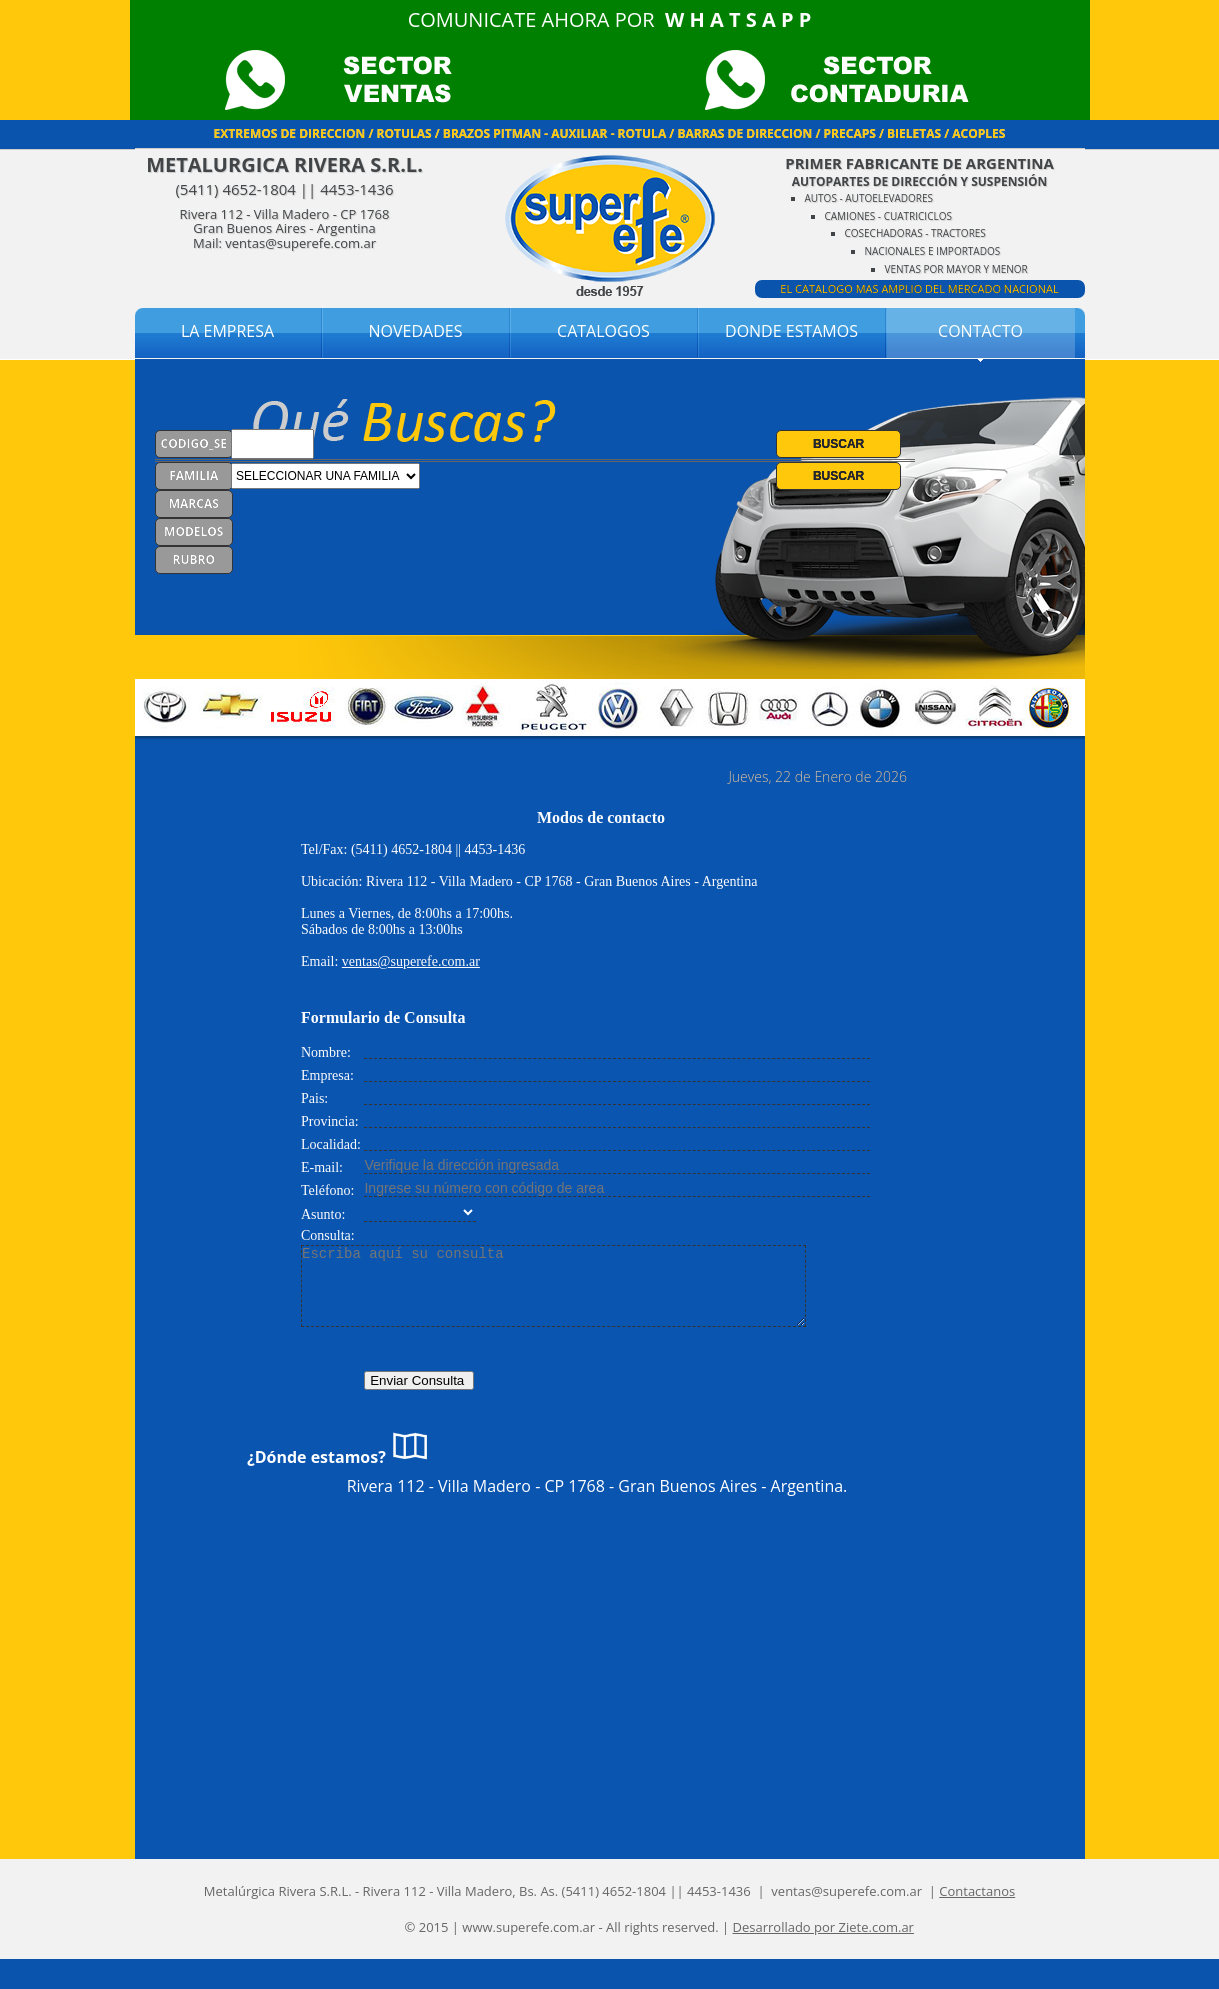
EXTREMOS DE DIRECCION (290, 133)
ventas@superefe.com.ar (411, 961)
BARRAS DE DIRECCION (744, 133)
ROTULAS (403, 133)
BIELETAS (914, 133)
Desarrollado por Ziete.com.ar (823, 1927)
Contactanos (977, 1891)
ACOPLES (978, 133)
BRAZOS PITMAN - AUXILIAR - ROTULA (554, 133)
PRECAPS (850, 133)
